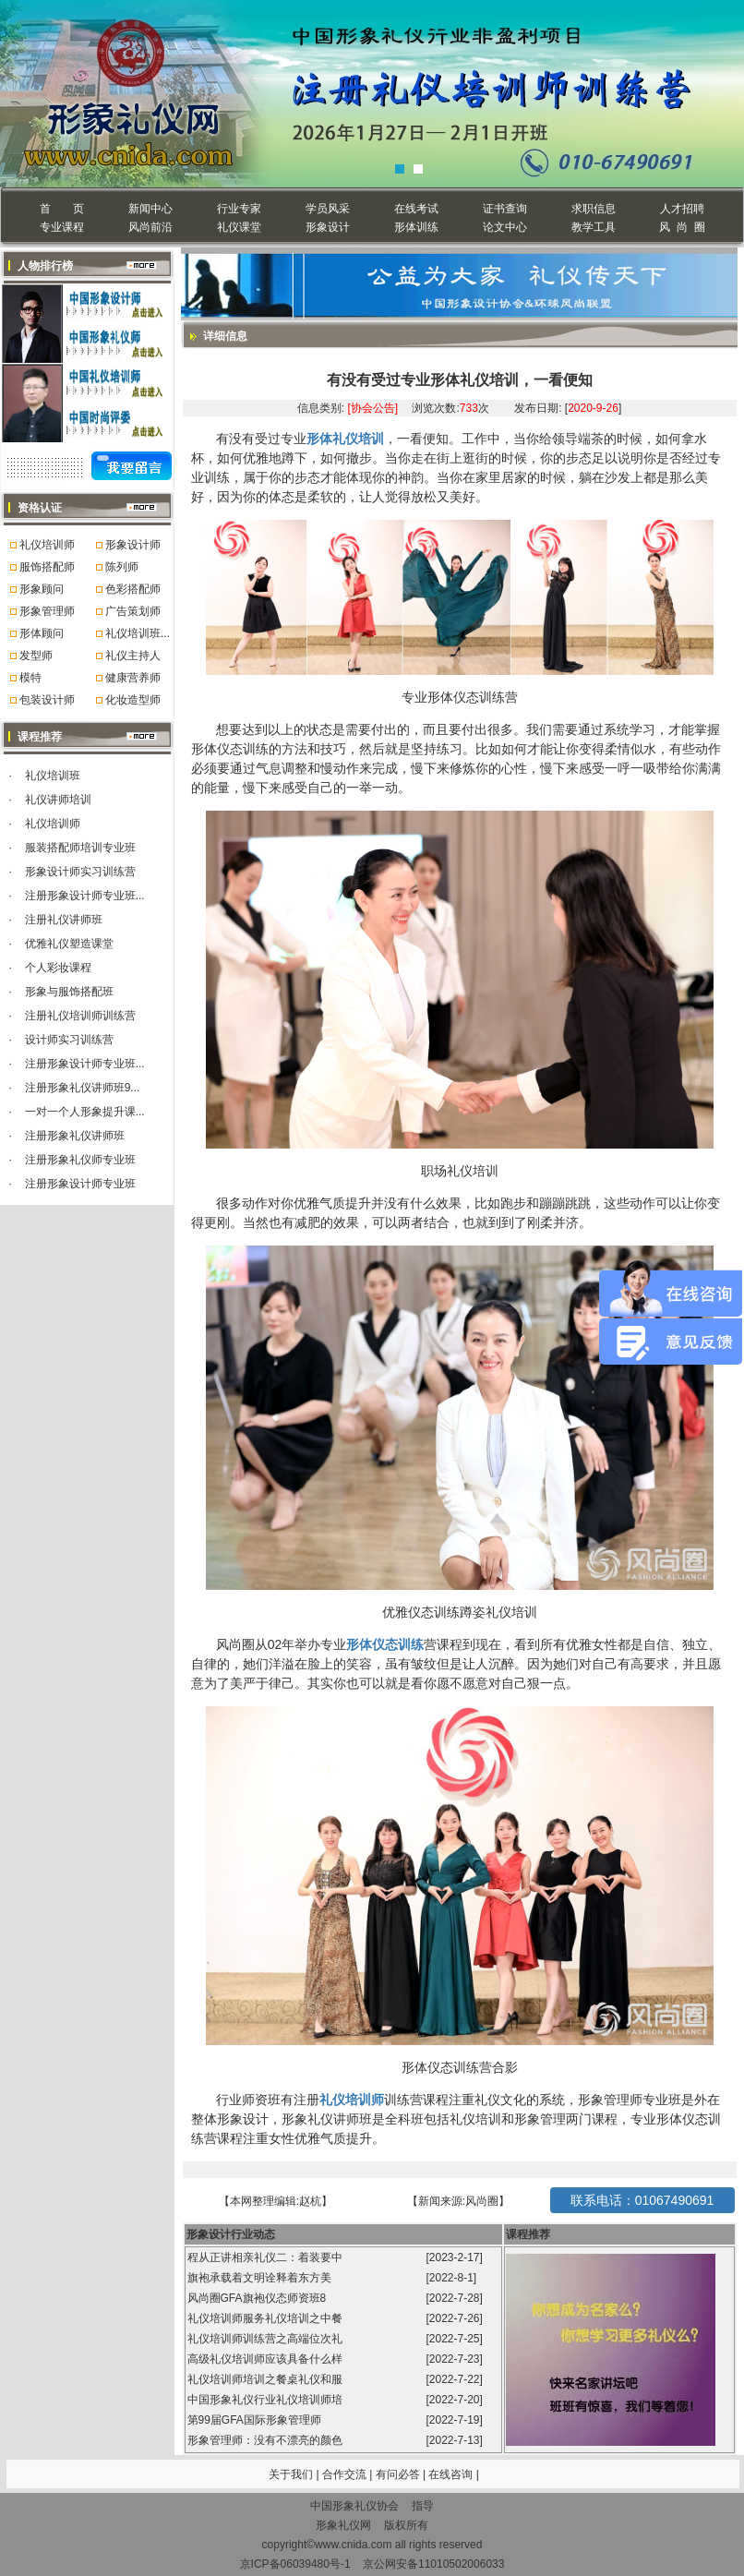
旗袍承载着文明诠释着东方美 (259, 2277)
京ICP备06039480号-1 (295, 2564)
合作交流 (345, 2474)
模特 (30, 677)
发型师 (36, 655)
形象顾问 (41, 589)
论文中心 (505, 227)
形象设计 (328, 227)
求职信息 (593, 208)
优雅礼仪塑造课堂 (69, 943)
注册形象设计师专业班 (80, 1183)
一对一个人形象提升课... (85, 1111)
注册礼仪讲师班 (63, 919)
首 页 (61, 208)
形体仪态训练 (385, 1644)
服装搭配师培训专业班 (80, 847)
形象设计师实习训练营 (80, 871)
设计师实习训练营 (69, 1039)
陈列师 (121, 566)
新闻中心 (150, 208)
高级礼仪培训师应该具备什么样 (266, 2359)
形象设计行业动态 (230, 2234)
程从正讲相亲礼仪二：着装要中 (266, 2257)
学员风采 (328, 208)
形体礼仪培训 (345, 438)
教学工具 (593, 227)
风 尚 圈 (681, 227)
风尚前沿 (150, 227)
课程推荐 (528, 2234)
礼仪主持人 (133, 655)
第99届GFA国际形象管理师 (256, 2419)
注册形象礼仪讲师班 (75, 1135)
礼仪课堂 (239, 227)
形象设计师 (133, 544)
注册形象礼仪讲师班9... (82, 1087)
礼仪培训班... (137, 633)
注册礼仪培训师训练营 (80, 1015)
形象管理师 (47, 611)
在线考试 (416, 208)
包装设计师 (47, 699)
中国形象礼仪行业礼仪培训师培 (266, 2399)
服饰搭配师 (47, 566)
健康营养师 (133, 677)
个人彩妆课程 (58, 967)
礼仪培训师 (47, 544)
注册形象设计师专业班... (85, 895)
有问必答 (399, 2474)
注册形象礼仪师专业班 (80, 1159)
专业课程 (62, 227)
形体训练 (416, 227)
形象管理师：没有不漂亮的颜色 (266, 2440)
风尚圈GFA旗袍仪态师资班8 (258, 2298)
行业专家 (239, 208)
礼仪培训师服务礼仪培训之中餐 (266, 2318)
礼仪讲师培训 (58, 799)
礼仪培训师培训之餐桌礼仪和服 (266, 2379)
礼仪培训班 (52, 775)
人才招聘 (682, 208)
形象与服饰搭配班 (69, 991)
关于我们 (291, 2474)
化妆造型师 (133, 699)
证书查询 (505, 208)
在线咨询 (451, 2474)
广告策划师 (133, 611)
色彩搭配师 (133, 589)
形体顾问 (41, 633)
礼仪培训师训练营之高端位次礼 (266, 2338)
